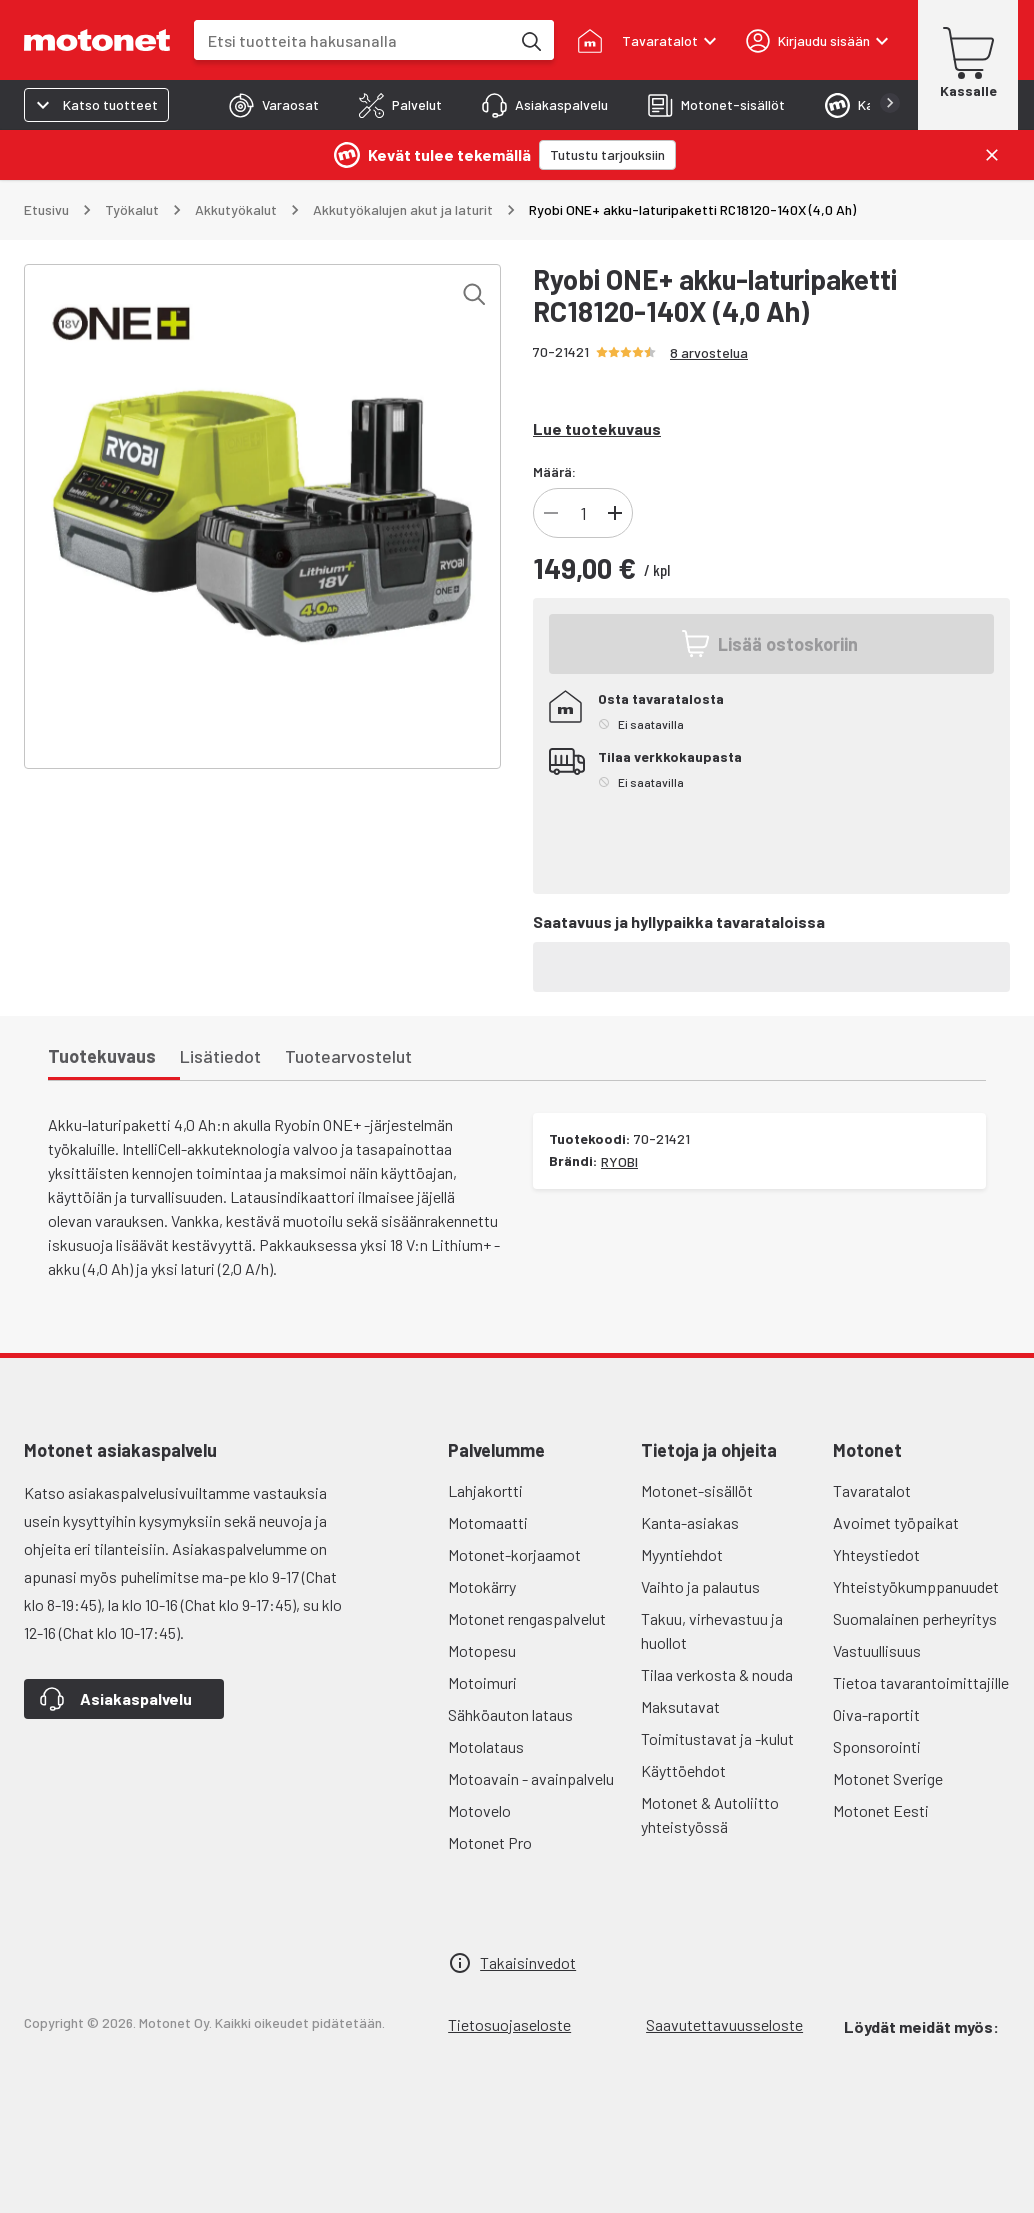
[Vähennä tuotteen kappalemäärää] (551, 513)
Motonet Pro (490, 1842)
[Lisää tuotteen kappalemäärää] (615, 513)
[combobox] (352, 40)
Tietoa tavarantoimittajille (921, 1682)
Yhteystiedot (876, 1554)
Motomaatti (488, 1522)
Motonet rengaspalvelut (527, 1618)
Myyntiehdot (682, 1554)
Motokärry (482, 1586)
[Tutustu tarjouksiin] (607, 155)
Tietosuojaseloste (509, 2024)
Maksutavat (680, 1706)
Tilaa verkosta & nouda (717, 1674)
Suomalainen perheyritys (915, 1618)
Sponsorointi (877, 1746)
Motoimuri (482, 1682)
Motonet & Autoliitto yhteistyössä (710, 1814)
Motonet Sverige (888, 1778)
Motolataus (486, 1746)
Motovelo (479, 1810)
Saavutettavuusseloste (724, 2024)
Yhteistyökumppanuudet (916, 1586)
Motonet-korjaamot (514, 1554)
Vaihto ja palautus (700, 1586)
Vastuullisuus (877, 1650)
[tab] (274, 105)
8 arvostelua (709, 352)
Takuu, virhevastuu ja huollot (712, 1630)
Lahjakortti (485, 1490)
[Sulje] (992, 155)
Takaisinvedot (528, 1962)
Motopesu (482, 1650)
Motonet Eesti (881, 1810)
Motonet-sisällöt (697, 1490)
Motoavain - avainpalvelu (531, 1778)
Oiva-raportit (876, 1714)
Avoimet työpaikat (896, 1522)
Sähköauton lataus (510, 1714)
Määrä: (554, 471)
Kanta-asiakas (690, 1522)
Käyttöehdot (683, 1770)
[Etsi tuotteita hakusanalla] (530, 40)
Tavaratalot (872, 1490)
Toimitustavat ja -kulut (717, 1738)
